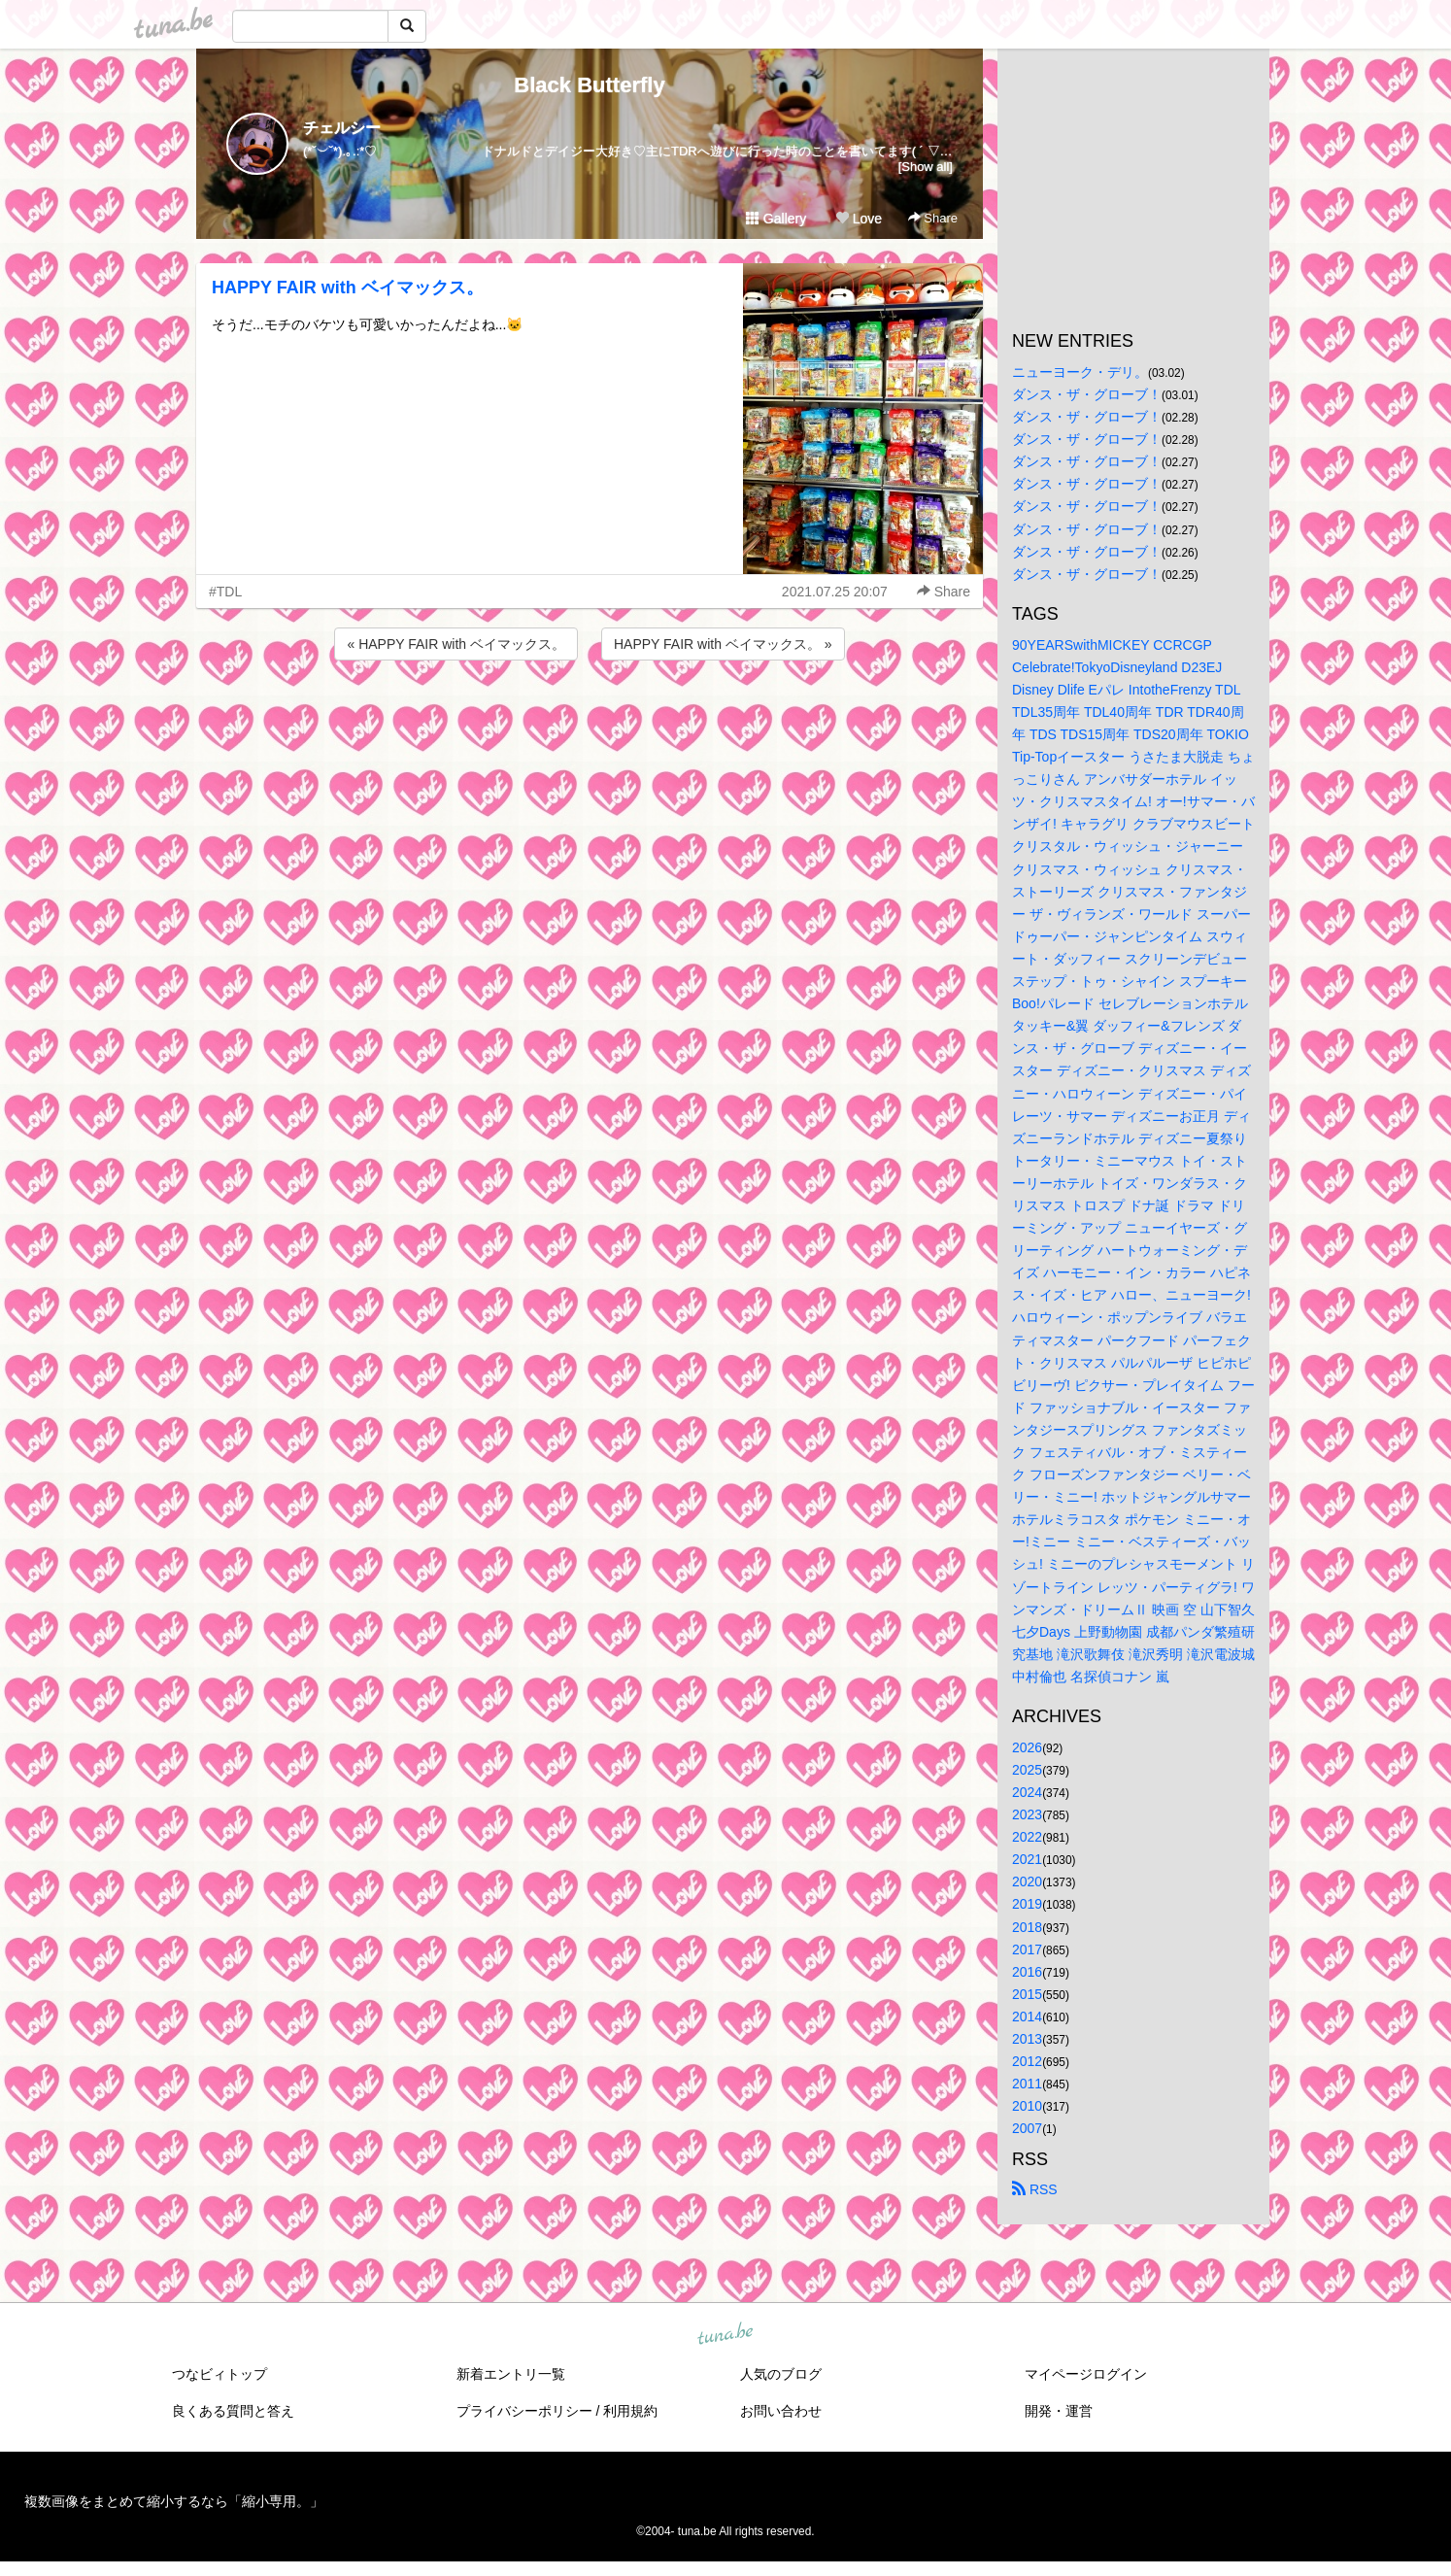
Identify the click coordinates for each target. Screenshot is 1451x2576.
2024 (1027, 1792)
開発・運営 (1059, 2411)
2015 (1027, 1994)
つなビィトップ (219, 2374)
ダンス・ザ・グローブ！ (1087, 394)
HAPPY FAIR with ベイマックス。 (348, 287)
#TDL (225, 591)
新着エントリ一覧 (510, 2374)
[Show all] (925, 166)
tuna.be (724, 2334)
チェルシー (342, 127)
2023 (1027, 1814)
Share (933, 218)
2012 (1027, 2061)
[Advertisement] (589, 717)
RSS (1035, 2189)
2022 (1027, 1837)
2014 (1027, 2016)
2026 (1027, 1747)
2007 (1027, 2128)
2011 (1027, 2083)
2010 (1027, 2106)
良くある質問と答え (233, 2411)
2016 (1027, 1972)
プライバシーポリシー (524, 2411)
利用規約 (630, 2411)
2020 (1027, 1881)
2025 (1027, 1770)
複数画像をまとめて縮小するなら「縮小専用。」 (173, 2501)
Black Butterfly (589, 85)
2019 (1027, 1904)
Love (858, 218)
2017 (1027, 1949)
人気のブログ (781, 2374)
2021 (1027, 1859)
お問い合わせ (781, 2411)
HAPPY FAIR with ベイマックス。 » (723, 644)
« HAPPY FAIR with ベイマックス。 (456, 644)
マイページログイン (1086, 2374)
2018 (1027, 1927)
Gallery (776, 218)
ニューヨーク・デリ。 (1080, 372)
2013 (1027, 2039)
